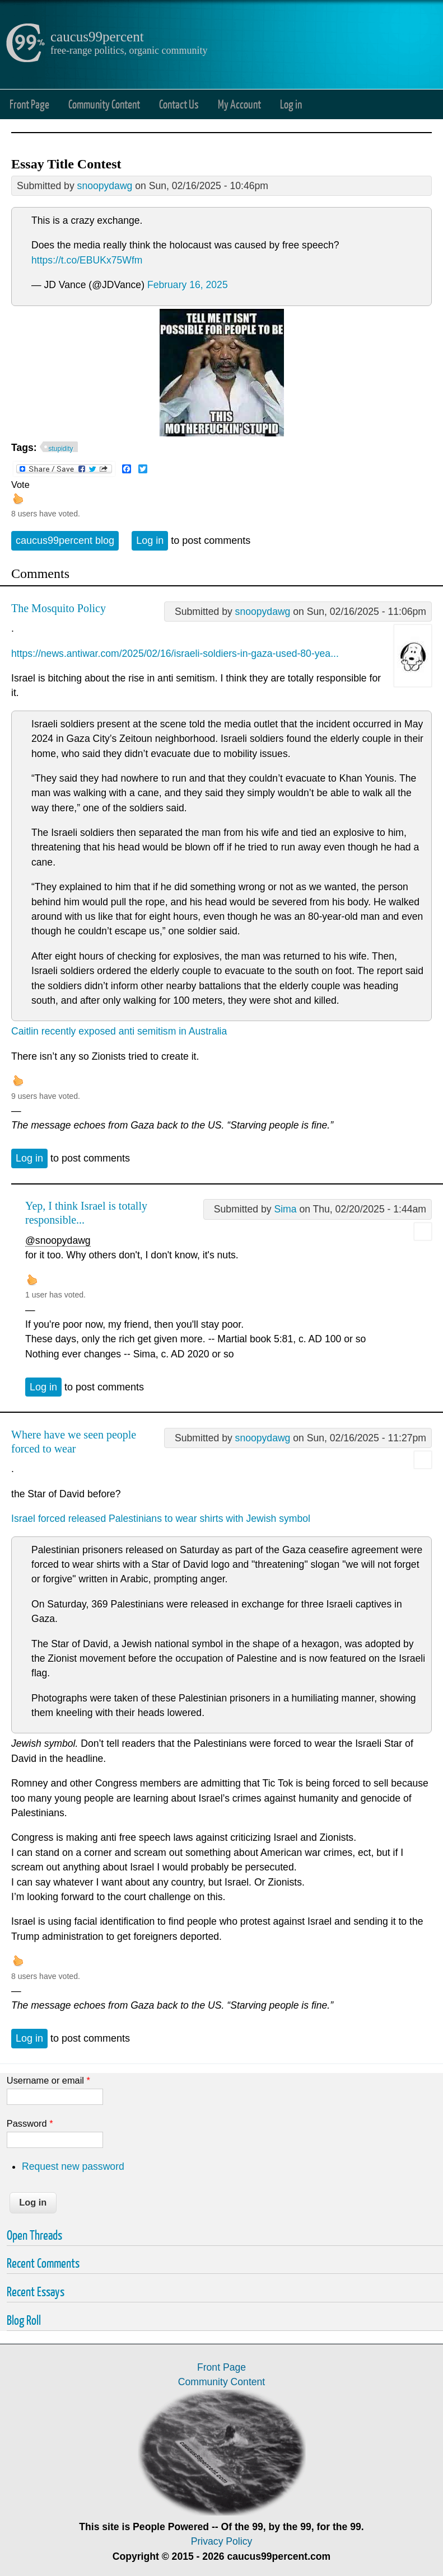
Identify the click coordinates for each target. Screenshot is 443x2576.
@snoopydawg (58, 1240)
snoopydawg (105, 185)
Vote (20, 485)
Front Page (29, 104)
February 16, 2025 (187, 284)
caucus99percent (97, 36)
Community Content (104, 104)
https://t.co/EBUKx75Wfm (86, 260)
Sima (285, 1209)
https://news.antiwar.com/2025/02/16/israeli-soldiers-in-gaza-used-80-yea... (175, 653)
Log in (291, 104)
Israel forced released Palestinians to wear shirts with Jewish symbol (160, 1518)
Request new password (73, 2166)
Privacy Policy (222, 2541)
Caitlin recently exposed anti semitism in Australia (119, 1031)
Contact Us (179, 104)
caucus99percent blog (65, 540)
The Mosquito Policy (58, 608)
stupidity (61, 449)
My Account (239, 104)
